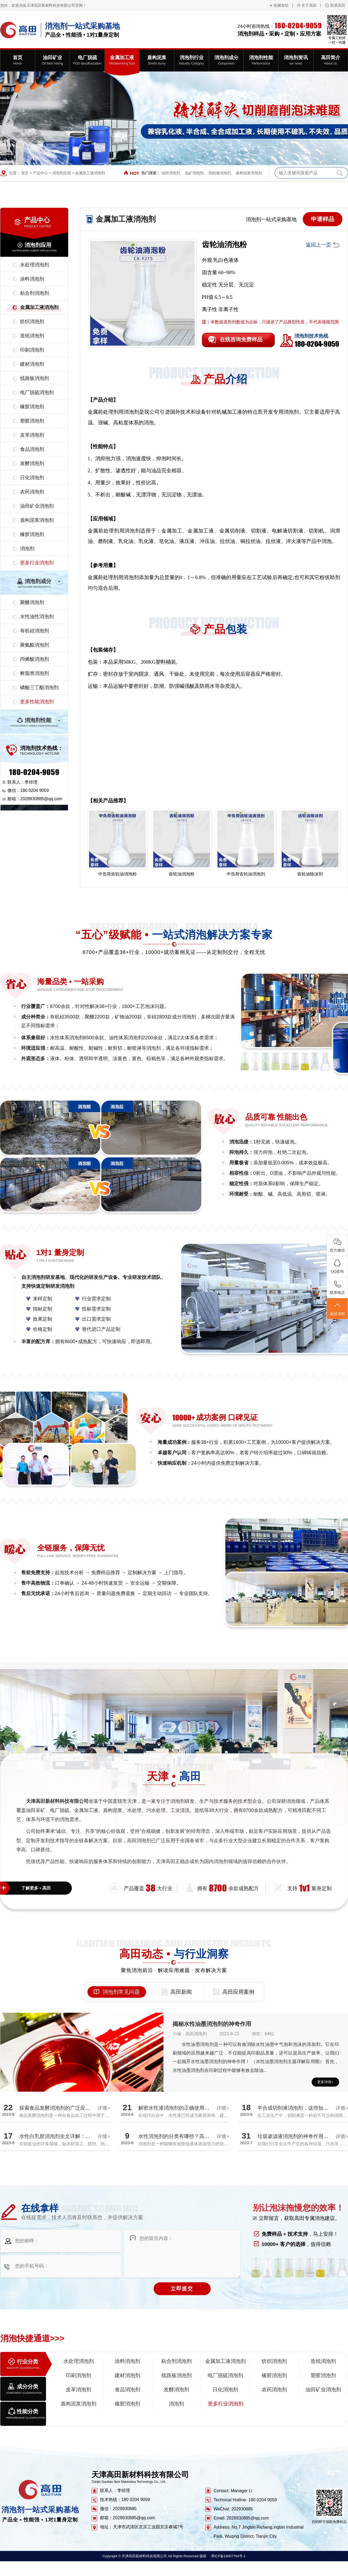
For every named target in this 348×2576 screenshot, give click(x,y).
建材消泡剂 (32, 364)
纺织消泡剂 (32, 321)
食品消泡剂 (32, 449)
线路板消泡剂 (34, 378)
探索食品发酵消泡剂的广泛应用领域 (60, 2108)
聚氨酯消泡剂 (34, 645)
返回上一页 (318, 245)
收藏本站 (281, 5)
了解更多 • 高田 (36, 1888)
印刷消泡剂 (32, 350)
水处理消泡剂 (34, 264)
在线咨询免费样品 (241, 339)
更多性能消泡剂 (37, 701)
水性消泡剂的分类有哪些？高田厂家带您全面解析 (194, 2136)
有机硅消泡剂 (34, 630)
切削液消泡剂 (219, 173)
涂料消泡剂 (32, 279)
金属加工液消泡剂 (90, 173)
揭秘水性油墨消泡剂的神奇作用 (212, 2024)
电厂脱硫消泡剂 (37, 392)
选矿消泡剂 (194, 173)
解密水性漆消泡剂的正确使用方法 (176, 2108)
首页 (25, 173)
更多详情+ (325, 2082)
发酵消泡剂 (32, 463)
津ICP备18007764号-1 (228, 2556)
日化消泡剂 (32, 477)
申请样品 (322, 219)
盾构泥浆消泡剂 (249, 173)
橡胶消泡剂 (32, 406)
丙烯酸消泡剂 (34, 659)
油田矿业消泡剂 (37, 506)
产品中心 (40, 173)
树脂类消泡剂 (34, 673)
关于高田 (308, 5)
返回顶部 (337, 1309)
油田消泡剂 (170, 173)
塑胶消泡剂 (32, 421)
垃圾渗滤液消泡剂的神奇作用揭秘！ (298, 2136)
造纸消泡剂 (32, 335)
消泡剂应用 (61, 173)
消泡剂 (27, 548)
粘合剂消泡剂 (34, 293)
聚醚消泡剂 (32, 602)
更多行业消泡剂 (37, 562)
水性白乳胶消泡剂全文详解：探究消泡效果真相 (72, 2136)
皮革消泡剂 (32, 435)
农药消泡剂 (32, 491)
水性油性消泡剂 (37, 616)
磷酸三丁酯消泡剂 (39, 687)
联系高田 (337, 5)
